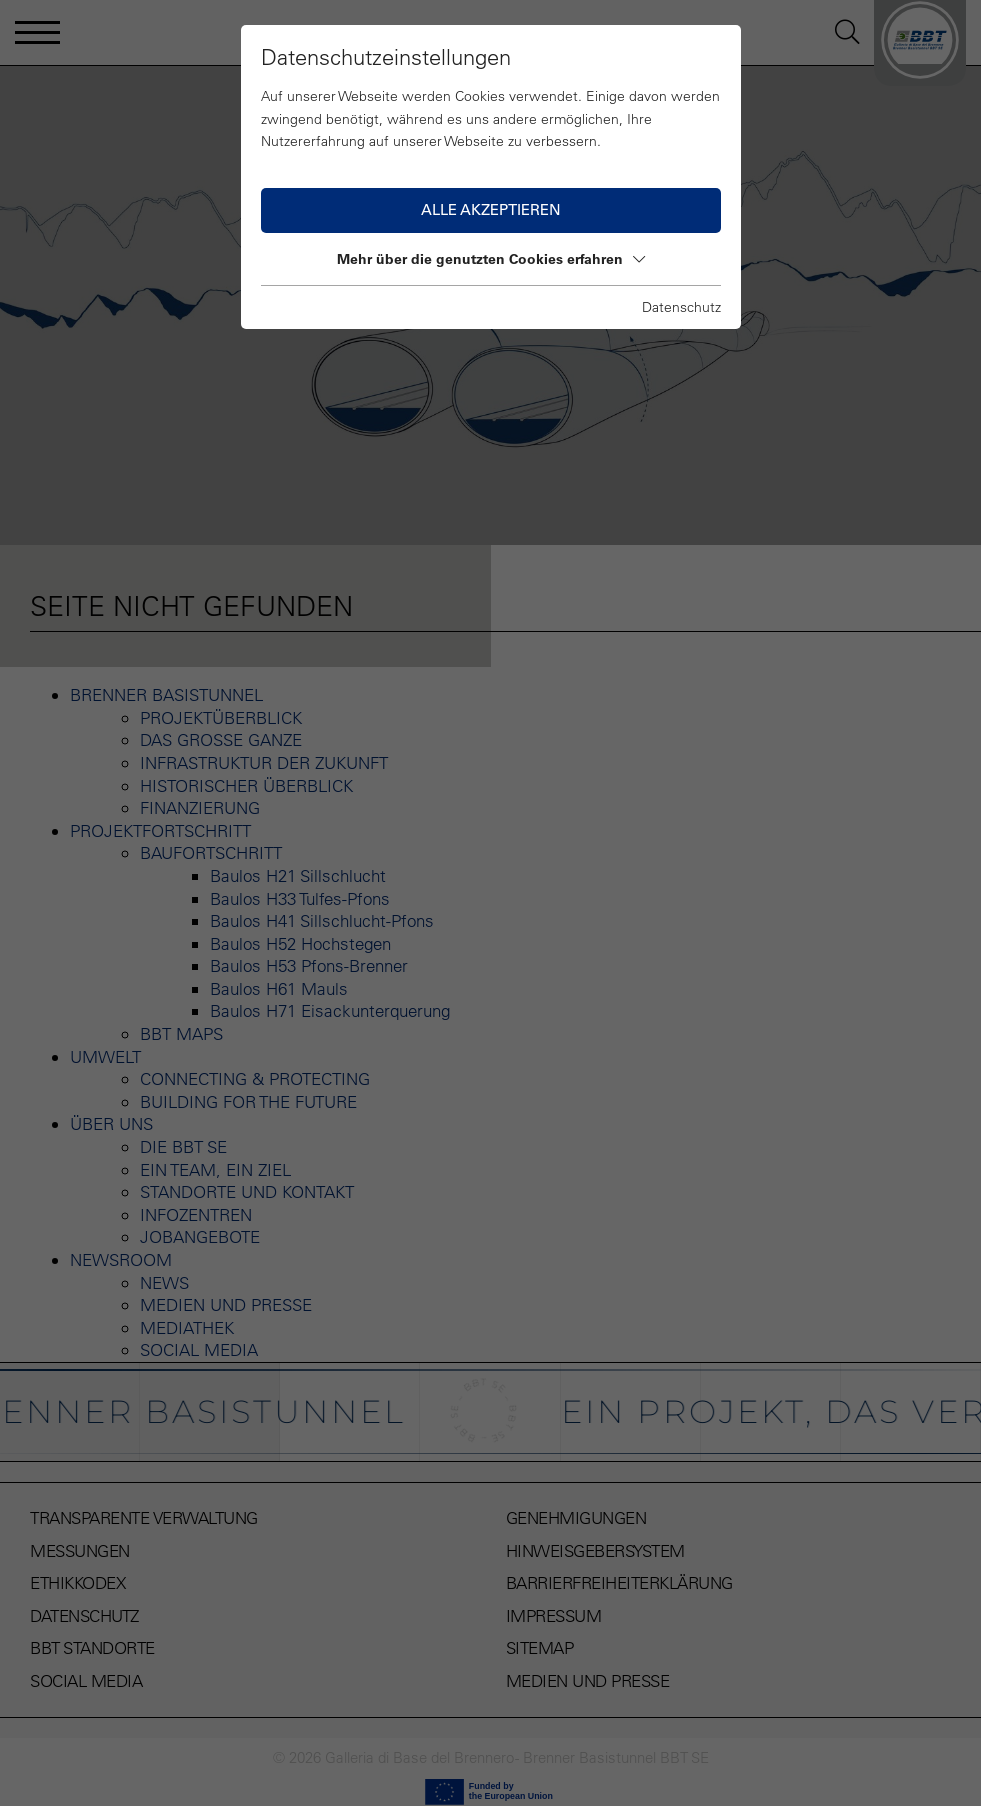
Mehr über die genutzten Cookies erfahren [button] (491, 259)
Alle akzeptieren (491, 209)
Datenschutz (681, 307)
